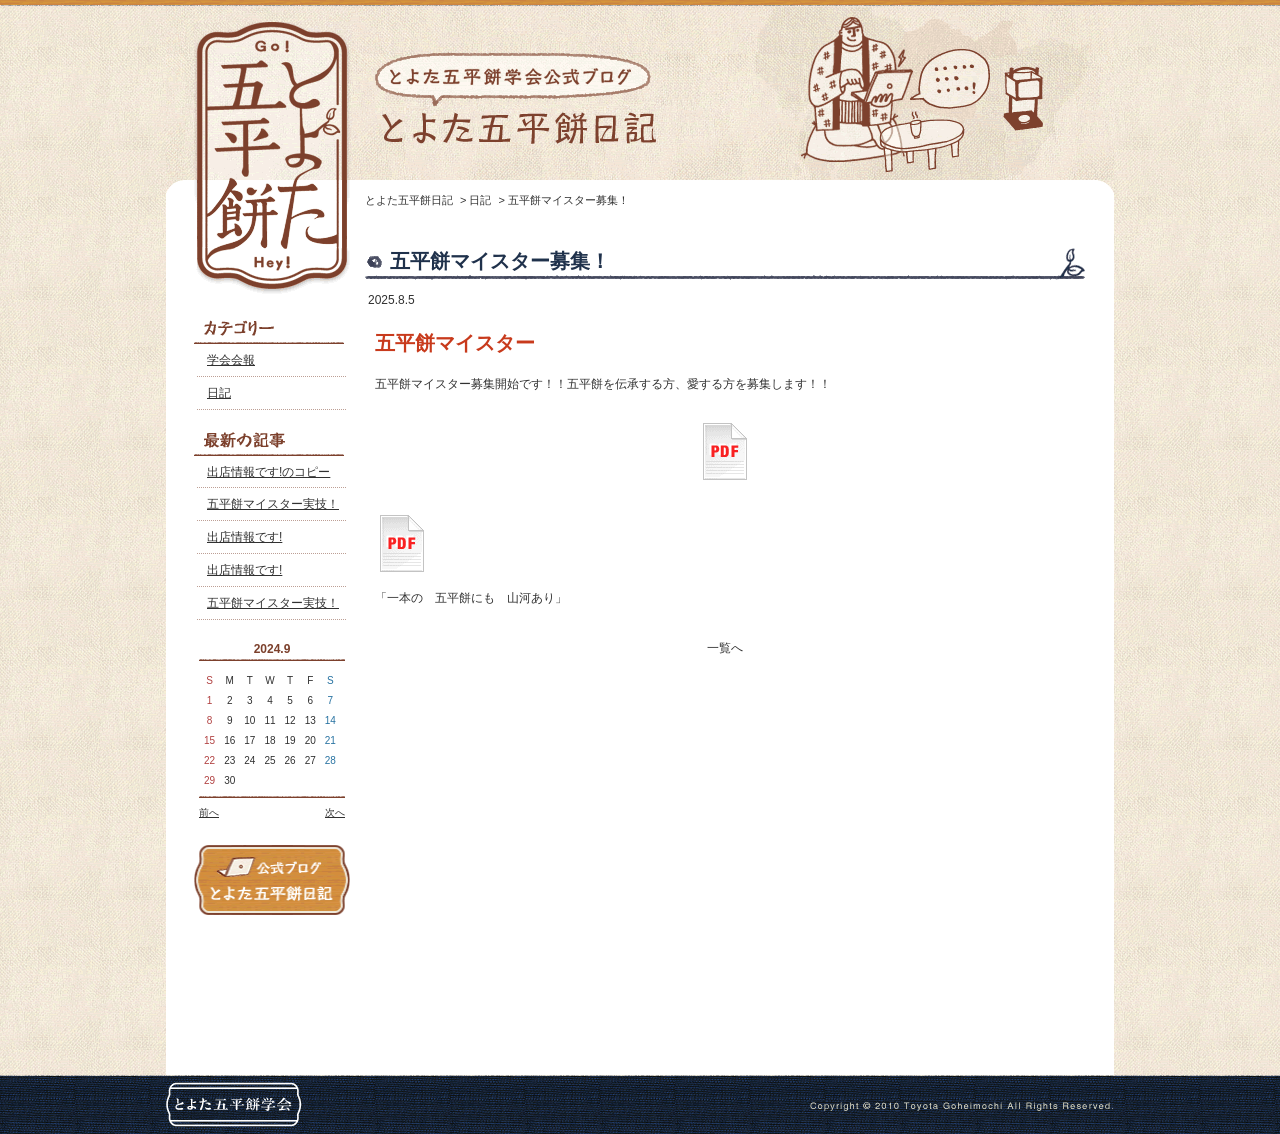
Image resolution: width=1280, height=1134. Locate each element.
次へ (335, 812)
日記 (219, 393)
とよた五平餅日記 (409, 200)
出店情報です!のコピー (268, 472)
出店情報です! (244, 537)
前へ (209, 812)
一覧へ (725, 648)
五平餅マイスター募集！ (568, 200)
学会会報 (231, 360)
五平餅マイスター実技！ (273, 504)
